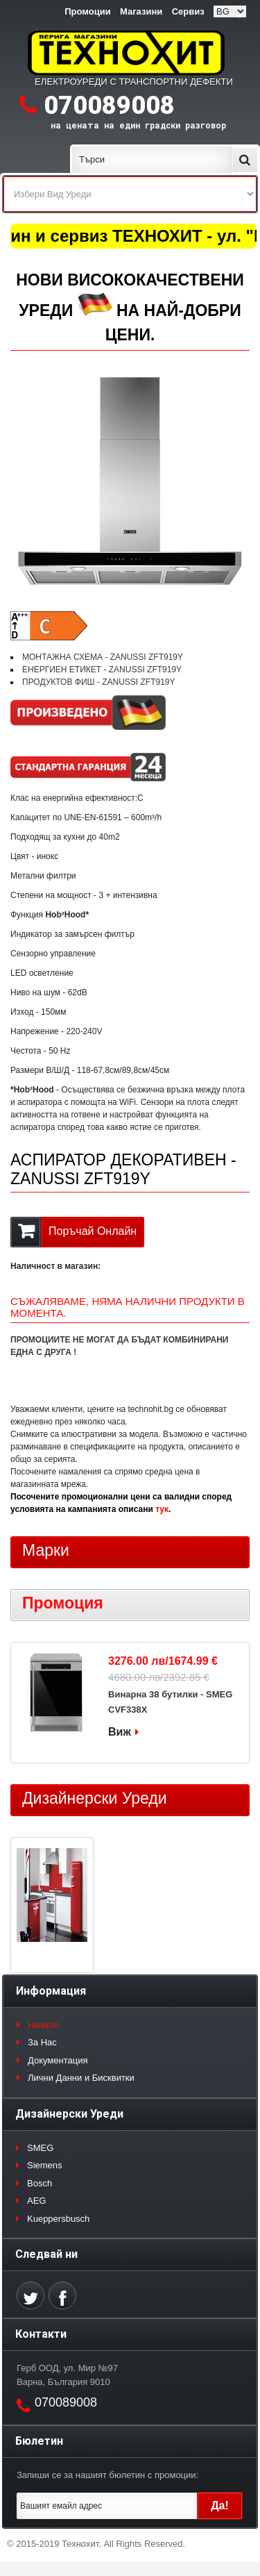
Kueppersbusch (58, 2218)
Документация (58, 2060)
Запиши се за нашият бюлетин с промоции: (107, 2475)
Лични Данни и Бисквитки (81, 2077)
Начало (43, 2025)
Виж (119, 1732)
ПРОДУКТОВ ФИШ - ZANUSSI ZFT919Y (98, 682)
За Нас (42, 2042)
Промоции (87, 11)
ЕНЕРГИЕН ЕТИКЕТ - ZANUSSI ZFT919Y (102, 669)
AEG (36, 2200)
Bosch (39, 2183)
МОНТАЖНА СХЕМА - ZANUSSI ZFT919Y (102, 657)
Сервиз (188, 11)
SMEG (40, 2148)
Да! (220, 2505)
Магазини (141, 11)
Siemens (44, 2165)
